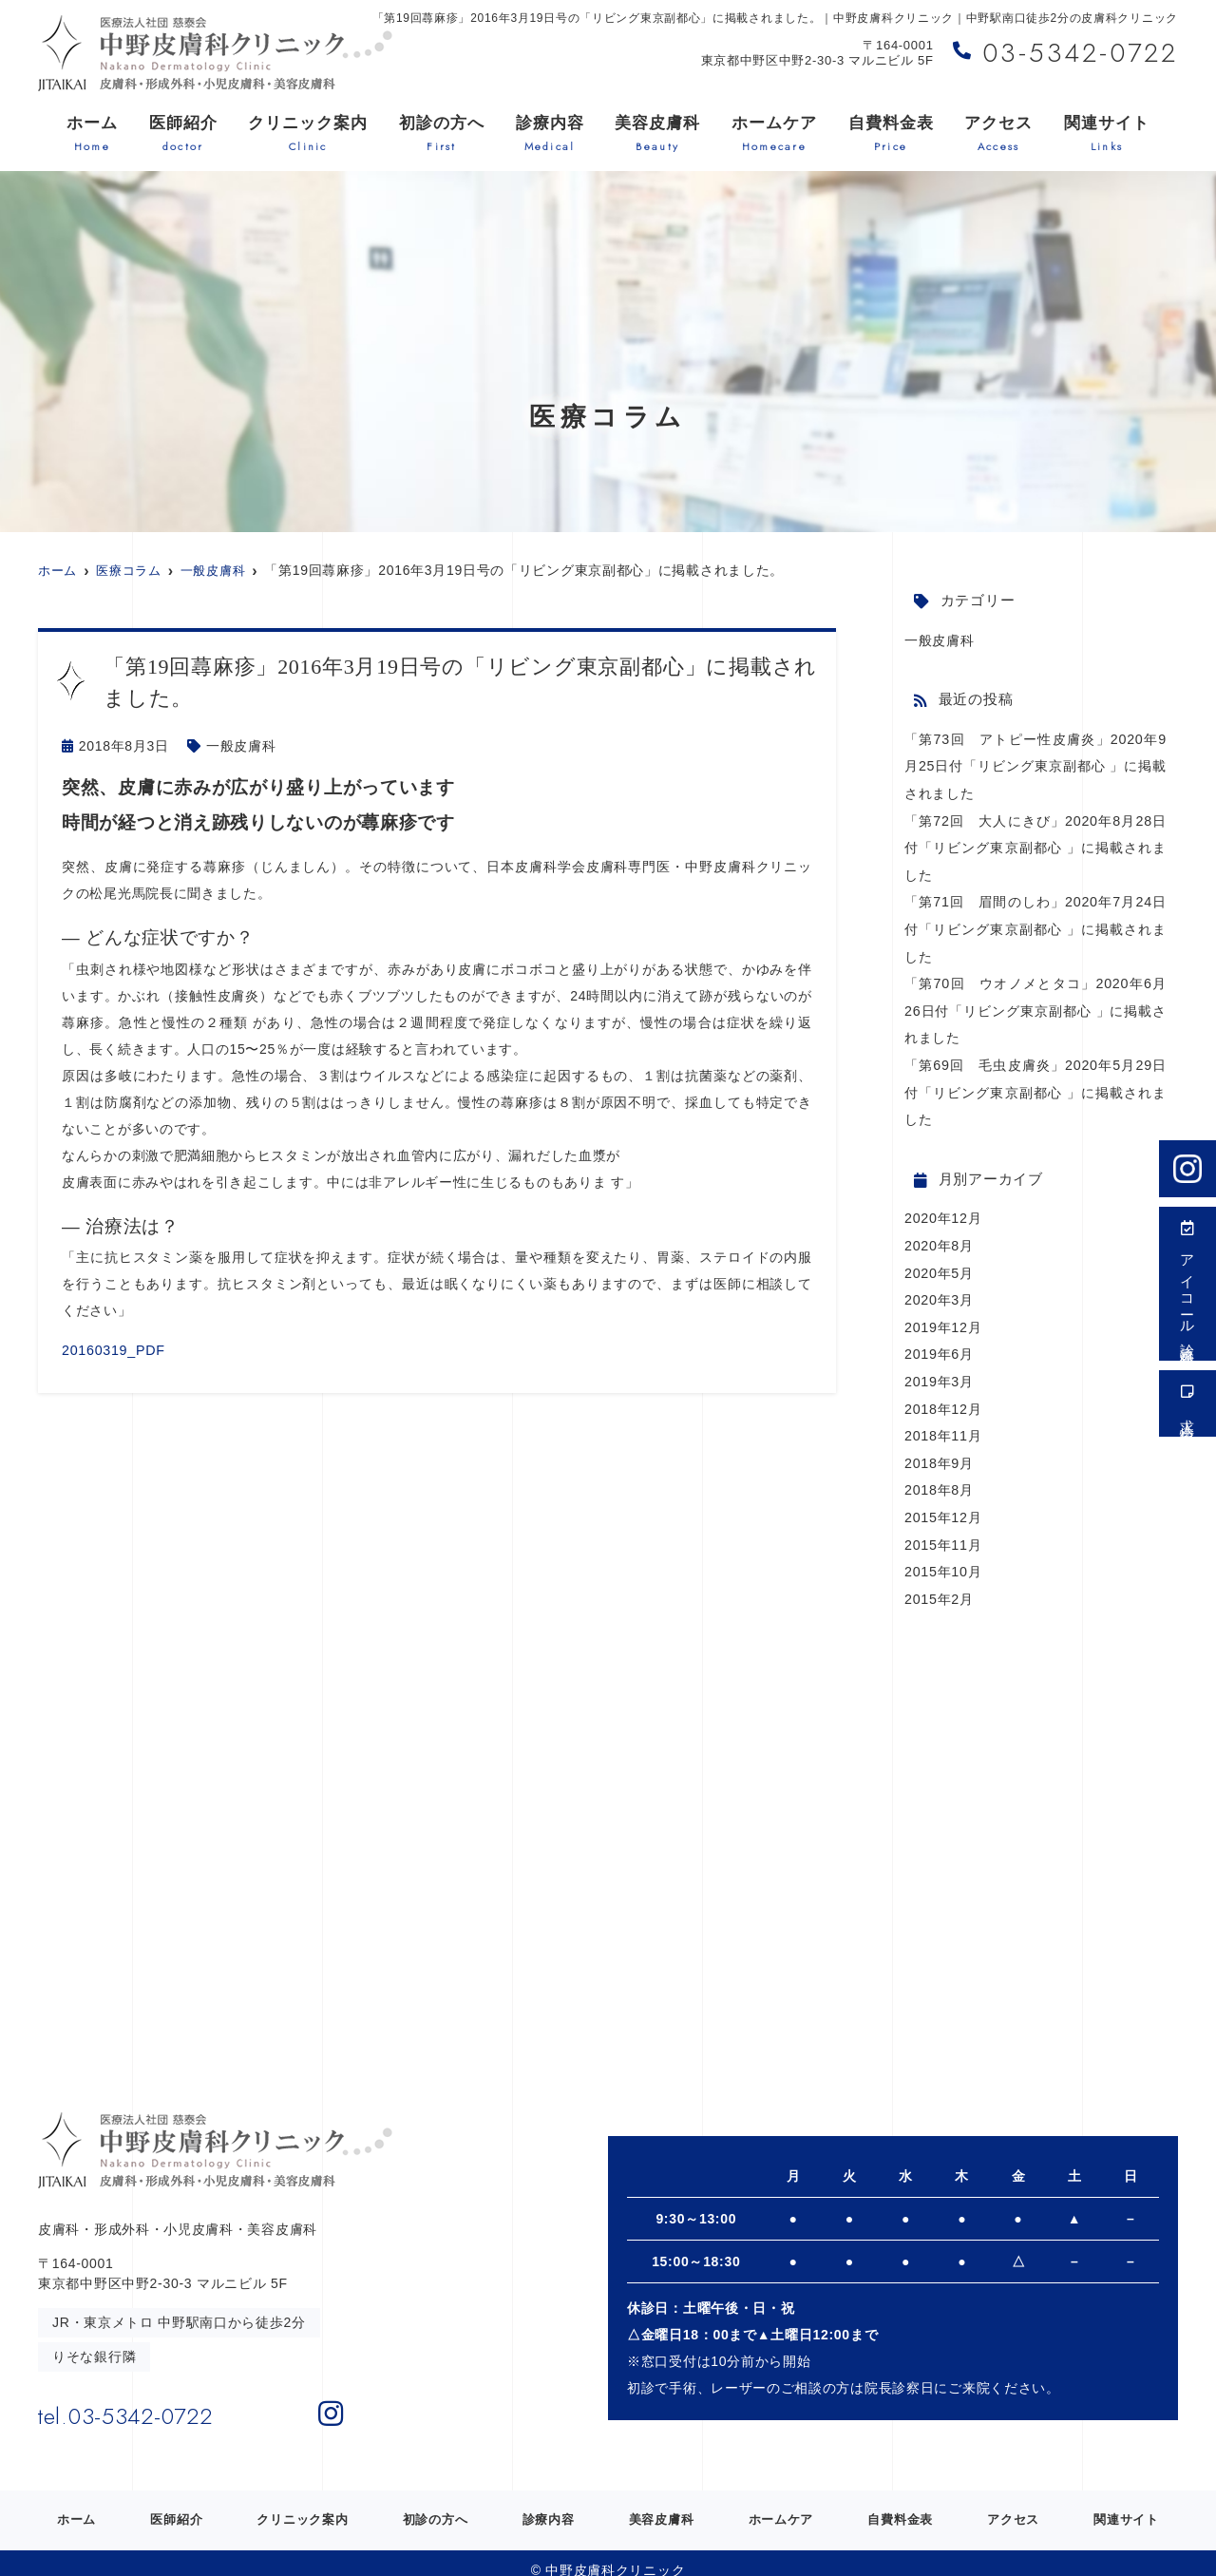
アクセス (998, 134)
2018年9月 (938, 1449)
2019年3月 (938, 1369)
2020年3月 (938, 1289)
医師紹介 (183, 134)
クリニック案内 (308, 134)
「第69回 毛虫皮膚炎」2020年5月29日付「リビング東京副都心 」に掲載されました (1035, 1084)
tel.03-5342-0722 (163, 2396)
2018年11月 (942, 1422)
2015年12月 (942, 1502)
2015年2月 (938, 1582)
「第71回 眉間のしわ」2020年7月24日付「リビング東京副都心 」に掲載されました (1035, 924)
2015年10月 (942, 1555)
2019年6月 (938, 1342)
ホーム (92, 134)
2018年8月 (938, 1475)
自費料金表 (891, 134)
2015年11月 (942, 1528)
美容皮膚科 (657, 134)
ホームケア (774, 134)
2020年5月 (938, 1262)
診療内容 (550, 134)
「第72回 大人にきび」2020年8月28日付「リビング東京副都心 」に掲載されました (1035, 845)
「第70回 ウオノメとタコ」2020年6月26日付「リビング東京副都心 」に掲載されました (1035, 1004)
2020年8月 (938, 1236)
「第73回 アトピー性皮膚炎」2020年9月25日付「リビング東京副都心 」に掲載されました (1035, 765)
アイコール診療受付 (1188, 1283)
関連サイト (1107, 134)
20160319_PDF (112, 1349)
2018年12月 (942, 1395)
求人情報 (1188, 1403)
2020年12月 (942, 1209)
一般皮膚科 (241, 746)
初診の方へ (441, 134)
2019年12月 (942, 1316)
